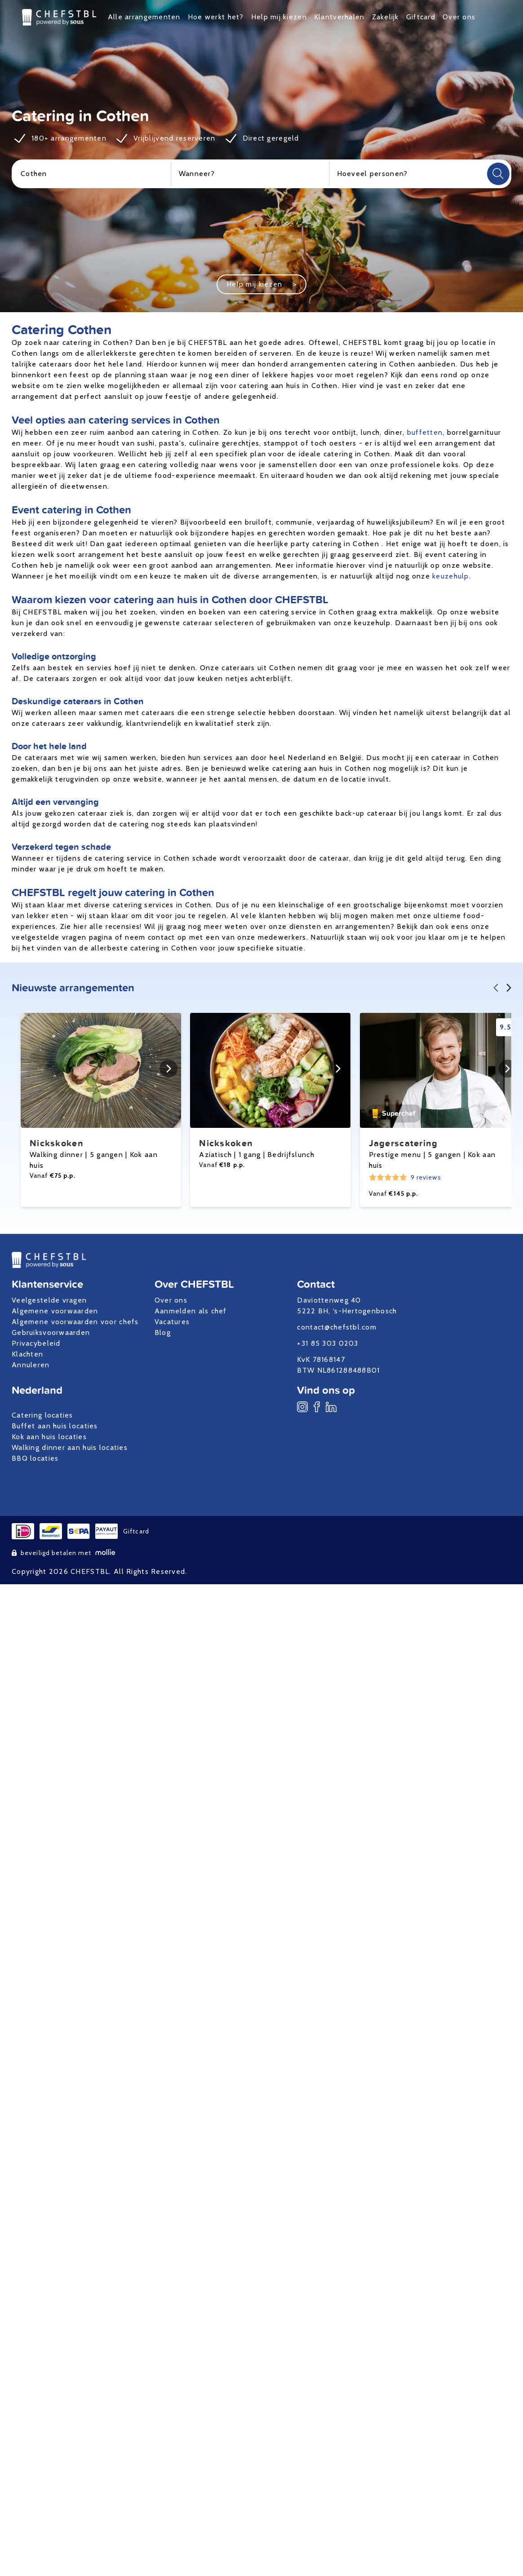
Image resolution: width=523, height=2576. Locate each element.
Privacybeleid (36, 1343)
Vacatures (172, 1321)
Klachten (27, 1354)
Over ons (459, 17)
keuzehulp (450, 576)
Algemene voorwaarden (55, 1311)
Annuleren (31, 1365)
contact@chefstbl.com (337, 1327)
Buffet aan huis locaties (55, 1426)
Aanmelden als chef (191, 1311)
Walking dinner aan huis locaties (70, 1447)
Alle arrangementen (144, 17)
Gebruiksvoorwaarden (51, 1332)
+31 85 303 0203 (327, 1343)
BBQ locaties (35, 1458)
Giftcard (420, 17)
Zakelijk (385, 17)
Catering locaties (42, 1415)
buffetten (425, 432)
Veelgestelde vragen (49, 1300)
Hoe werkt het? (216, 17)
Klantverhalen (339, 17)
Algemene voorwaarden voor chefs (75, 1321)
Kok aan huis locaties (49, 1436)
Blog (163, 1332)
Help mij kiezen (279, 17)
